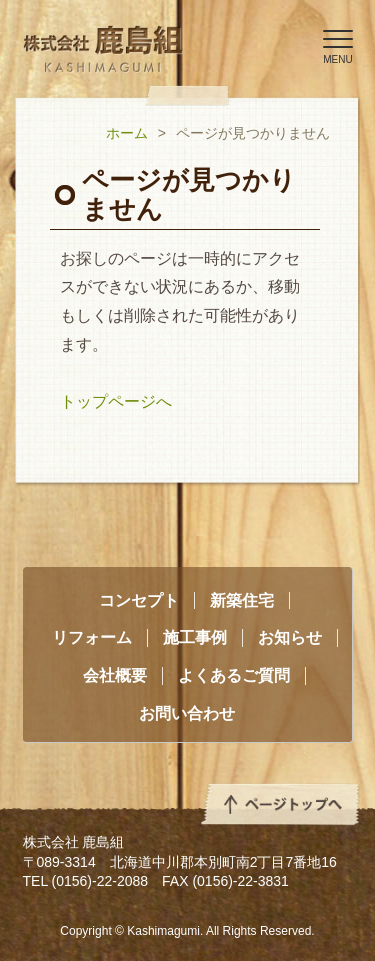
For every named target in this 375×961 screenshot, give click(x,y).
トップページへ (116, 401)
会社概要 (115, 675)
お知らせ (290, 637)
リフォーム (92, 637)
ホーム (127, 133)
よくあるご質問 (234, 675)
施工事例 (195, 637)
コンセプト (139, 600)
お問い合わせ (187, 713)
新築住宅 (242, 600)
